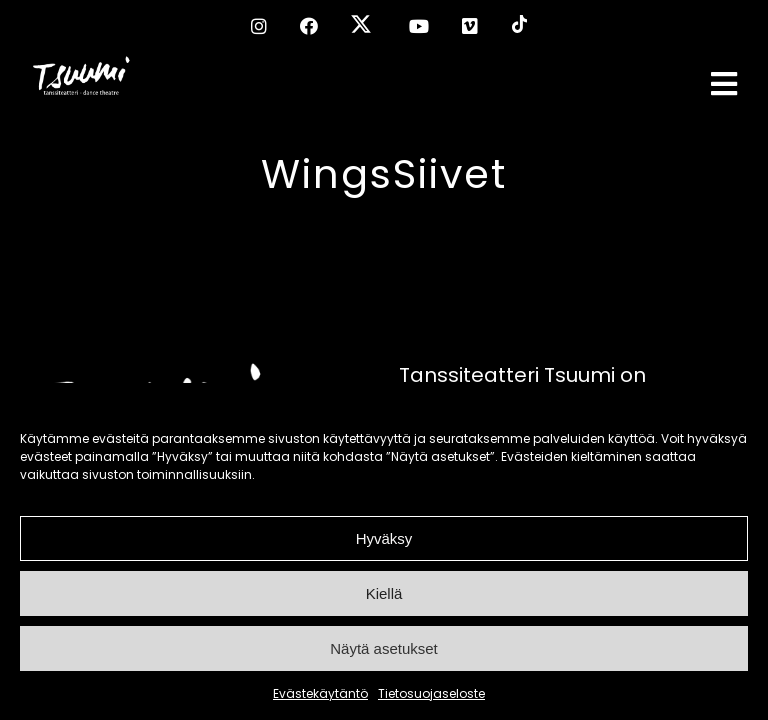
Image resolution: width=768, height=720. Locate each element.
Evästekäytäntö (320, 693)
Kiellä (384, 593)
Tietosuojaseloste (431, 693)
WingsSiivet (384, 174)
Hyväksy (384, 538)
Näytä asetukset (384, 648)
